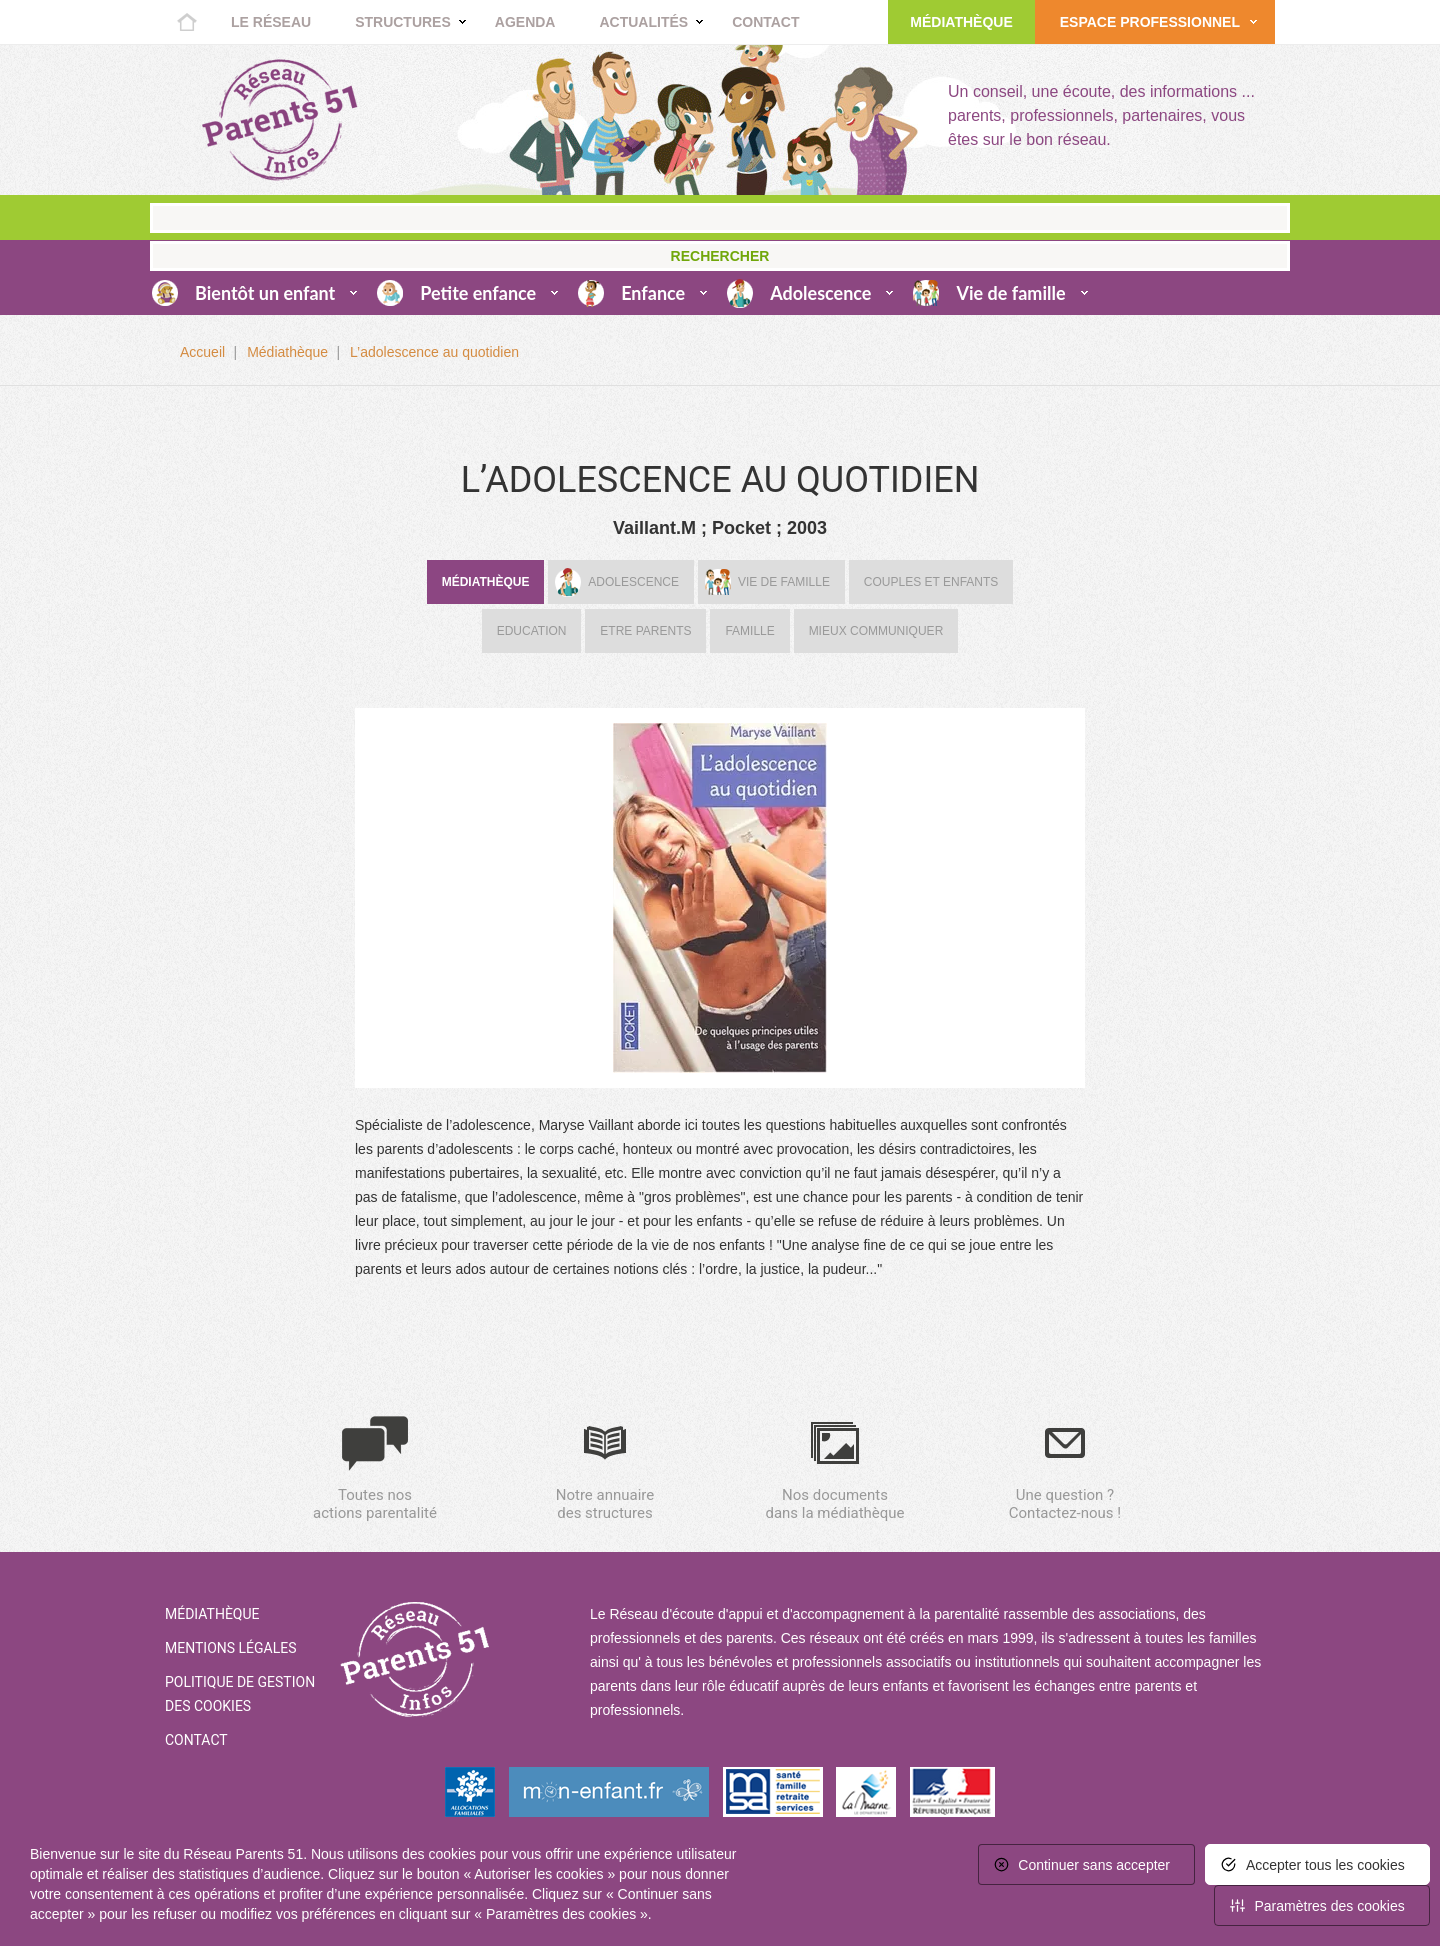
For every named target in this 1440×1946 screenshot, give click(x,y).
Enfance (653, 293)
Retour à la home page (280, 120)
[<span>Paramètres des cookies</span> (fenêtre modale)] (1321, 1905)
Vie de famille (1010, 293)
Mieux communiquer (876, 631)
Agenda (525, 22)
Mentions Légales (231, 1648)
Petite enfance (478, 293)
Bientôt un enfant (265, 293)
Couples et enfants (931, 582)
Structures (403, 22)
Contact (765, 22)
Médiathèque (961, 22)
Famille (749, 631)
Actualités (643, 22)
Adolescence (820, 293)
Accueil (187, 22)
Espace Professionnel (1150, 22)
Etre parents (645, 631)
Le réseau (271, 22)
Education (532, 631)
